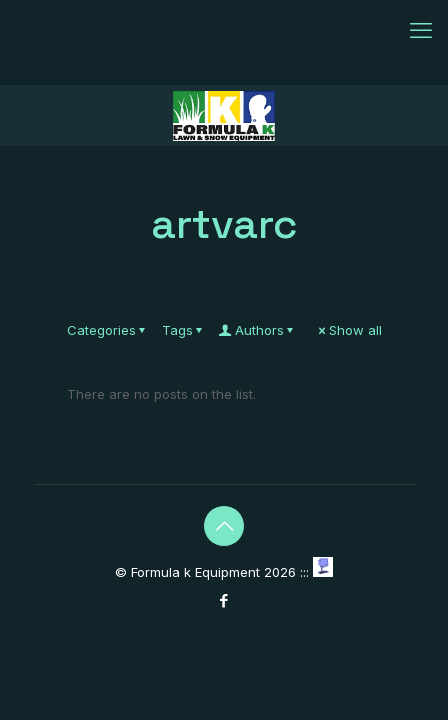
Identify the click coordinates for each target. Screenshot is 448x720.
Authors (258, 330)
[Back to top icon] (224, 526)
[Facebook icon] (224, 600)
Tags (184, 330)
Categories (108, 330)
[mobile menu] (421, 30)
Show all (349, 330)
